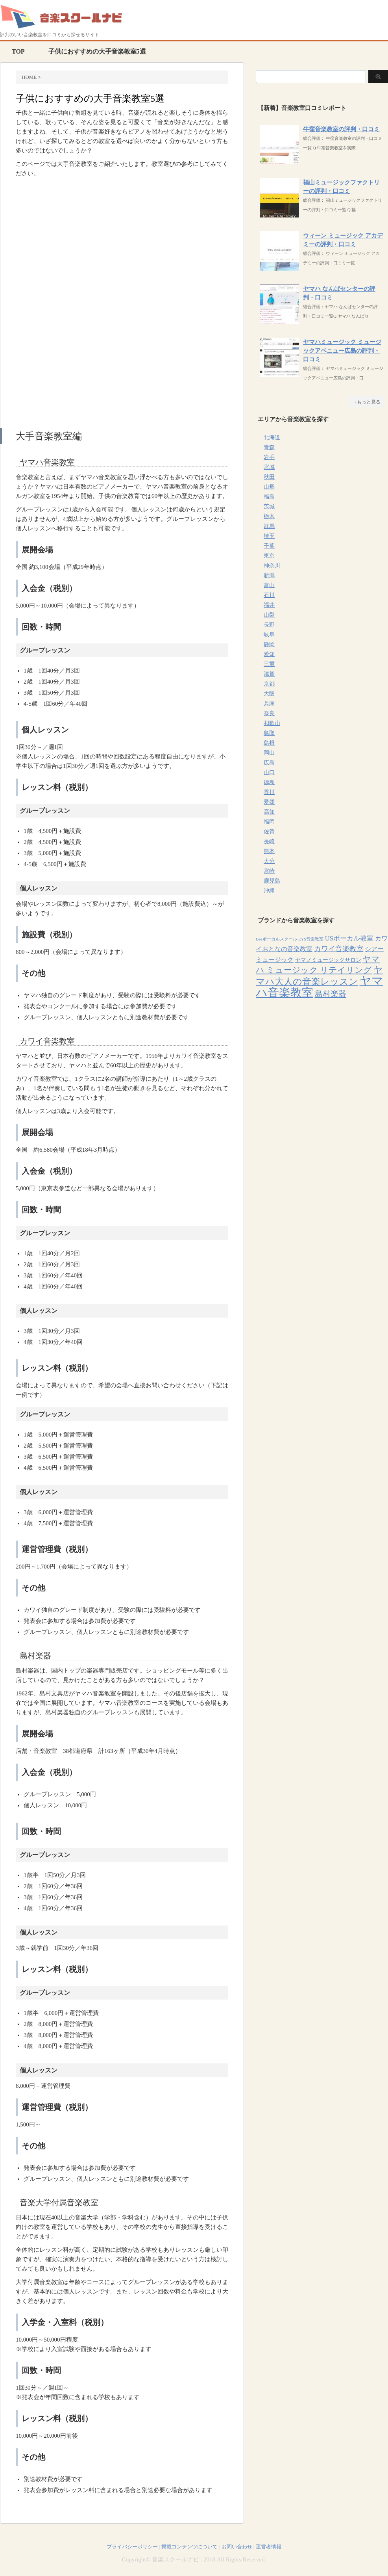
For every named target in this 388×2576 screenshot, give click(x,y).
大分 (269, 861)
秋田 (269, 477)
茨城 (269, 506)
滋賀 (269, 674)
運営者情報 (268, 2547)
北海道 (272, 437)
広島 (269, 763)
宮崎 (269, 871)
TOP (18, 51)
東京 (269, 556)
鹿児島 (272, 881)
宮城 (269, 467)
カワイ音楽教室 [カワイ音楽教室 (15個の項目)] (339, 949)
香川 (269, 792)
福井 (269, 605)
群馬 (269, 526)
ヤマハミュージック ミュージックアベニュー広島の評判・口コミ (342, 350)
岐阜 (269, 634)
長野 (269, 625)
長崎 (269, 841)
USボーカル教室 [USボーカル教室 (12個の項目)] (349, 938)
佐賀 (269, 832)
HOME (29, 77)
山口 (269, 772)
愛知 (269, 654)
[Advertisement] (122, 245)
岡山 (269, 753)
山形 (269, 487)
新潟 (269, 575)
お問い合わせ (237, 2547)
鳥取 (269, 733)
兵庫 (269, 703)
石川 (269, 595)
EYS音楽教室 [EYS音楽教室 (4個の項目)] (310, 939)
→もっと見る (366, 402)
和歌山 (272, 723)
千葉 (269, 546)
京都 (269, 684)
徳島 (269, 782)
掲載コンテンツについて (189, 2547)
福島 (269, 497)
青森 (269, 447)
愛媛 (269, 802)
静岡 (269, 644)
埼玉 (269, 536)
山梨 (269, 615)
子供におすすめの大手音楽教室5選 (97, 51)
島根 (269, 743)
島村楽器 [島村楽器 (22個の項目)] (330, 993)
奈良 (269, 713)
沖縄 (269, 891)
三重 (269, 664)
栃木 (269, 516)
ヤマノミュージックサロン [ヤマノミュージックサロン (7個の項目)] (328, 960)
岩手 (269, 457)
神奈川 (272, 566)
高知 (269, 812)
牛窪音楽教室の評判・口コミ (341, 129)
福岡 (269, 822)
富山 (269, 585)
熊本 (269, 851)
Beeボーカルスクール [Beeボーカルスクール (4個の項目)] (276, 939)
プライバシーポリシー (132, 2547)
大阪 (269, 694)
